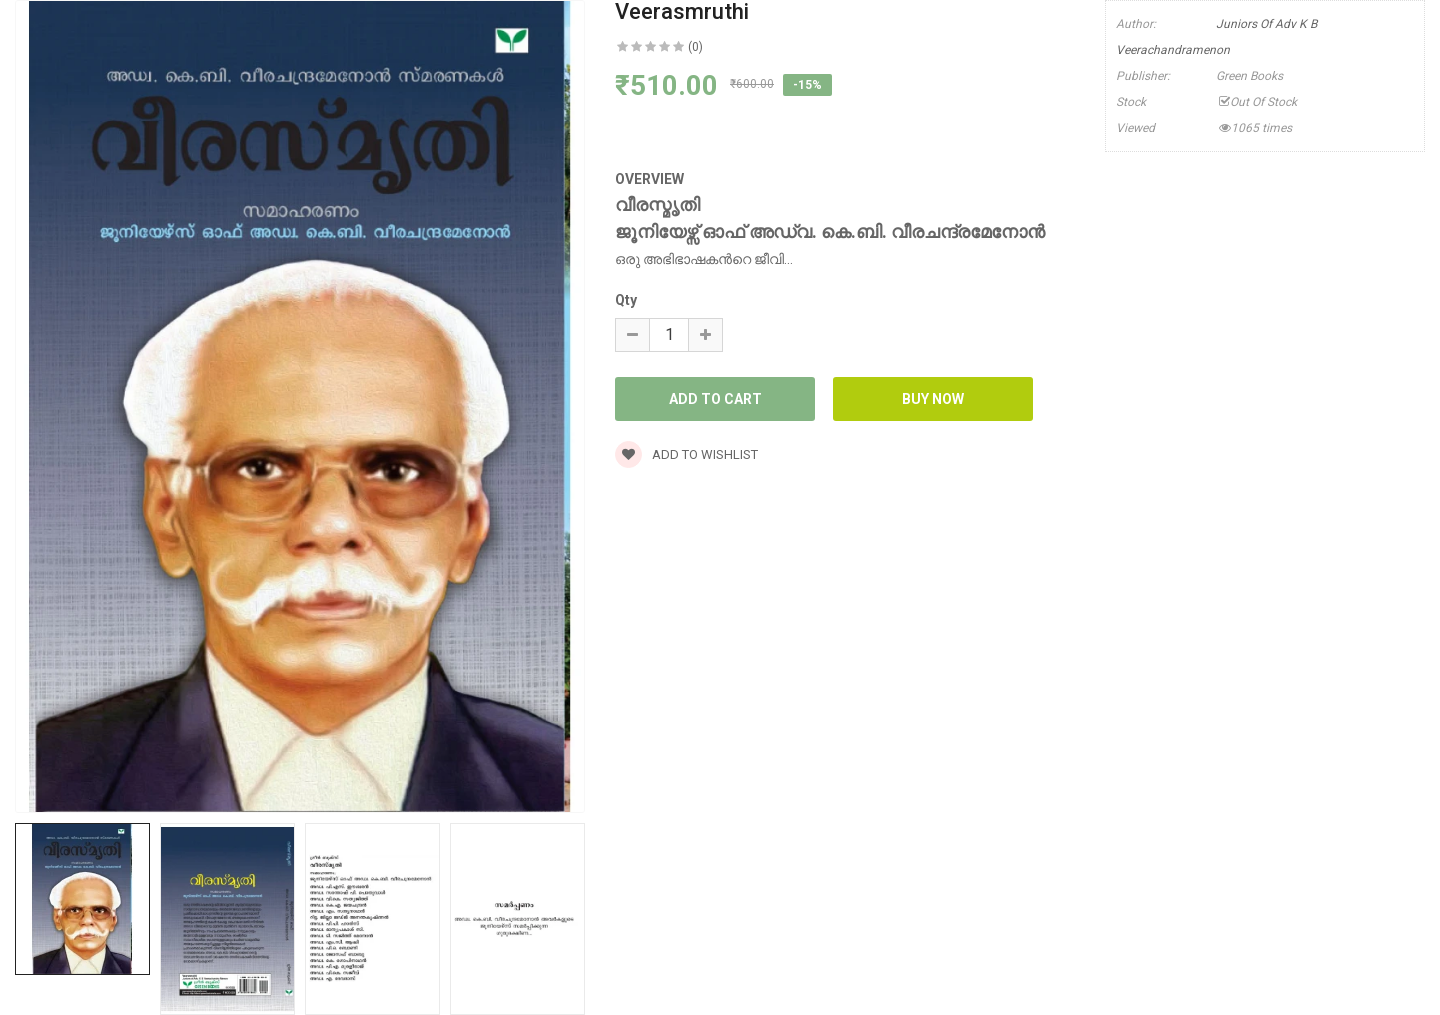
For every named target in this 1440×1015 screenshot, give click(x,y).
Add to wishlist (686, 454)
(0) (695, 47)
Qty (626, 300)
